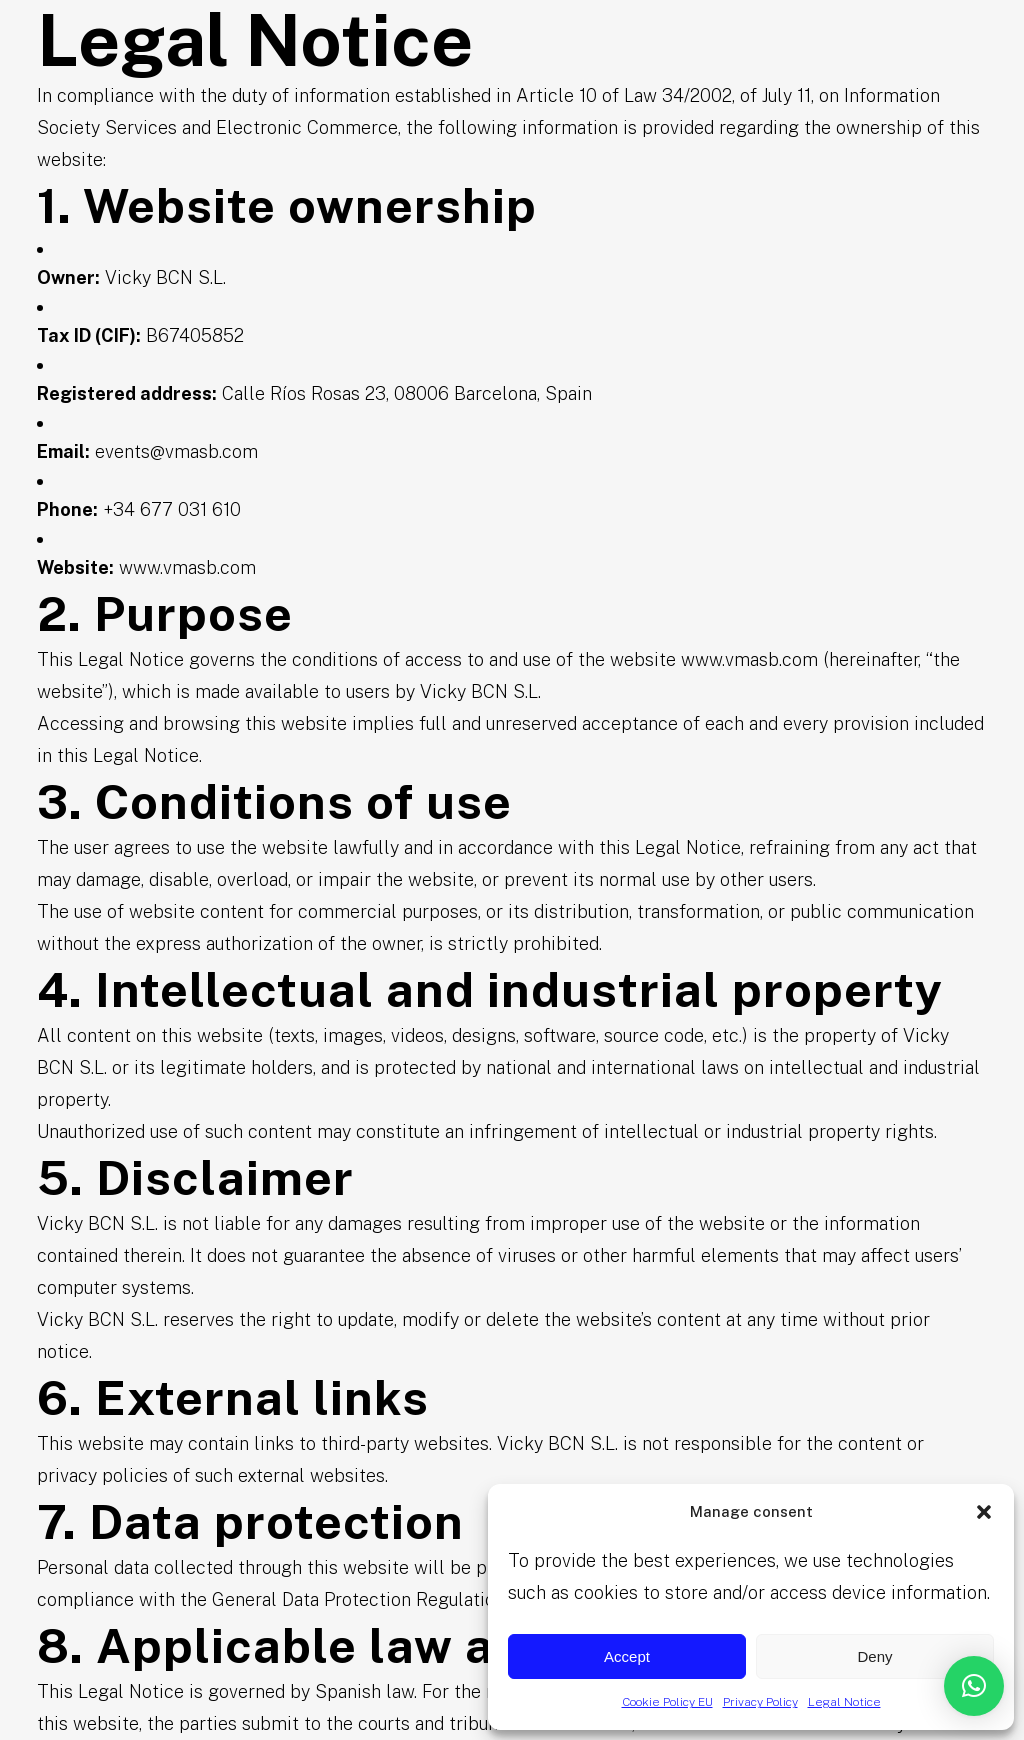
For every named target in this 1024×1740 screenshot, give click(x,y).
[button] (984, 1512)
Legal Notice (844, 1702)
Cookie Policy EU (667, 1702)
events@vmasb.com (176, 451)
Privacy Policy (760, 1702)
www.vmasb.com (187, 567)
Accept (627, 1656)
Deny (874, 1656)
